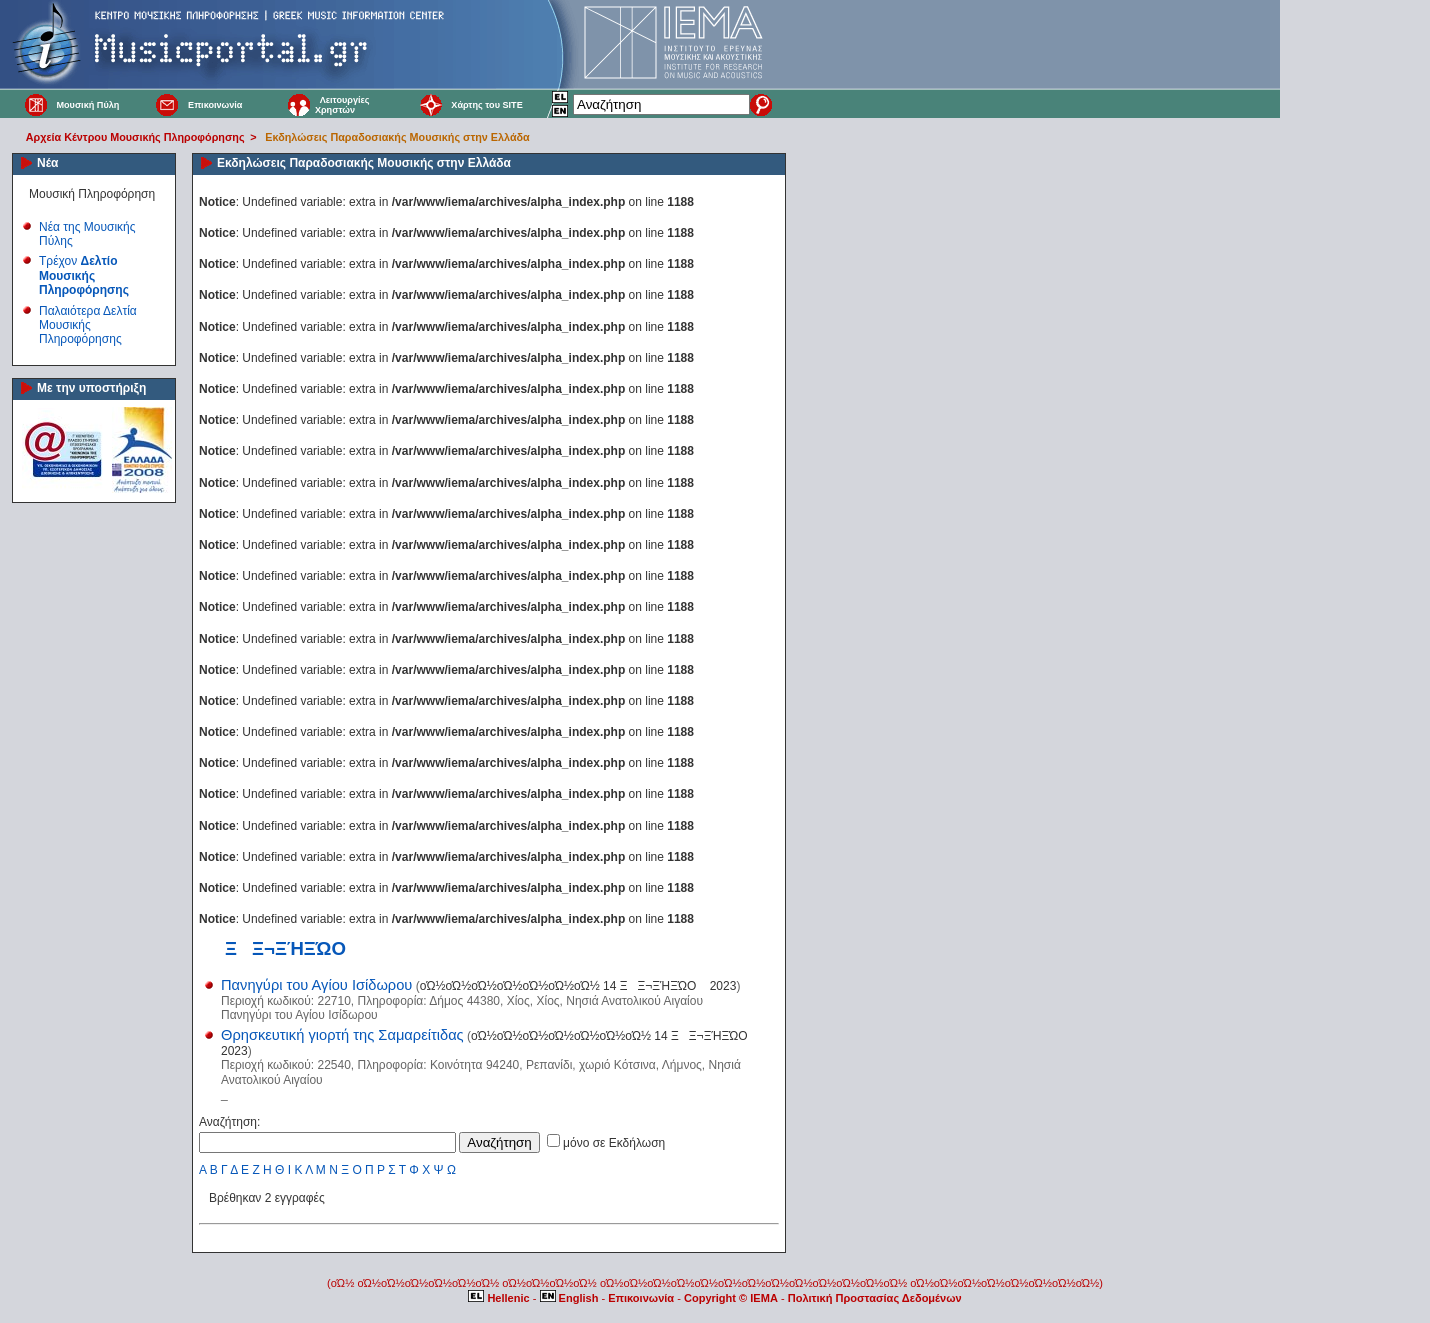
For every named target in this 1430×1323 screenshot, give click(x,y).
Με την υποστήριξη (91, 388)
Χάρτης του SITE (486, 105)
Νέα (47, 163)
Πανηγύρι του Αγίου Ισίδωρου (316, 985)
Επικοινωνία (215, 105)
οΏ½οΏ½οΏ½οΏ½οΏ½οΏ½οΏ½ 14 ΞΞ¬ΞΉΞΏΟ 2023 (578, 986)
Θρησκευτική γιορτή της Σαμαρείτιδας (342, 1035)
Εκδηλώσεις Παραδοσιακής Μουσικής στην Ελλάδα (397, 137)
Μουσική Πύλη (87, 105)
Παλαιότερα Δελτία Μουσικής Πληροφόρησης (88, 325)
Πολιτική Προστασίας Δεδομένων (875, 1298)
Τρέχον (84, 275)
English (571, 1298)
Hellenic (500, 1298)
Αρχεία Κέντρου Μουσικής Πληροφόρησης (135, 137)
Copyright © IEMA (731, 1298)
